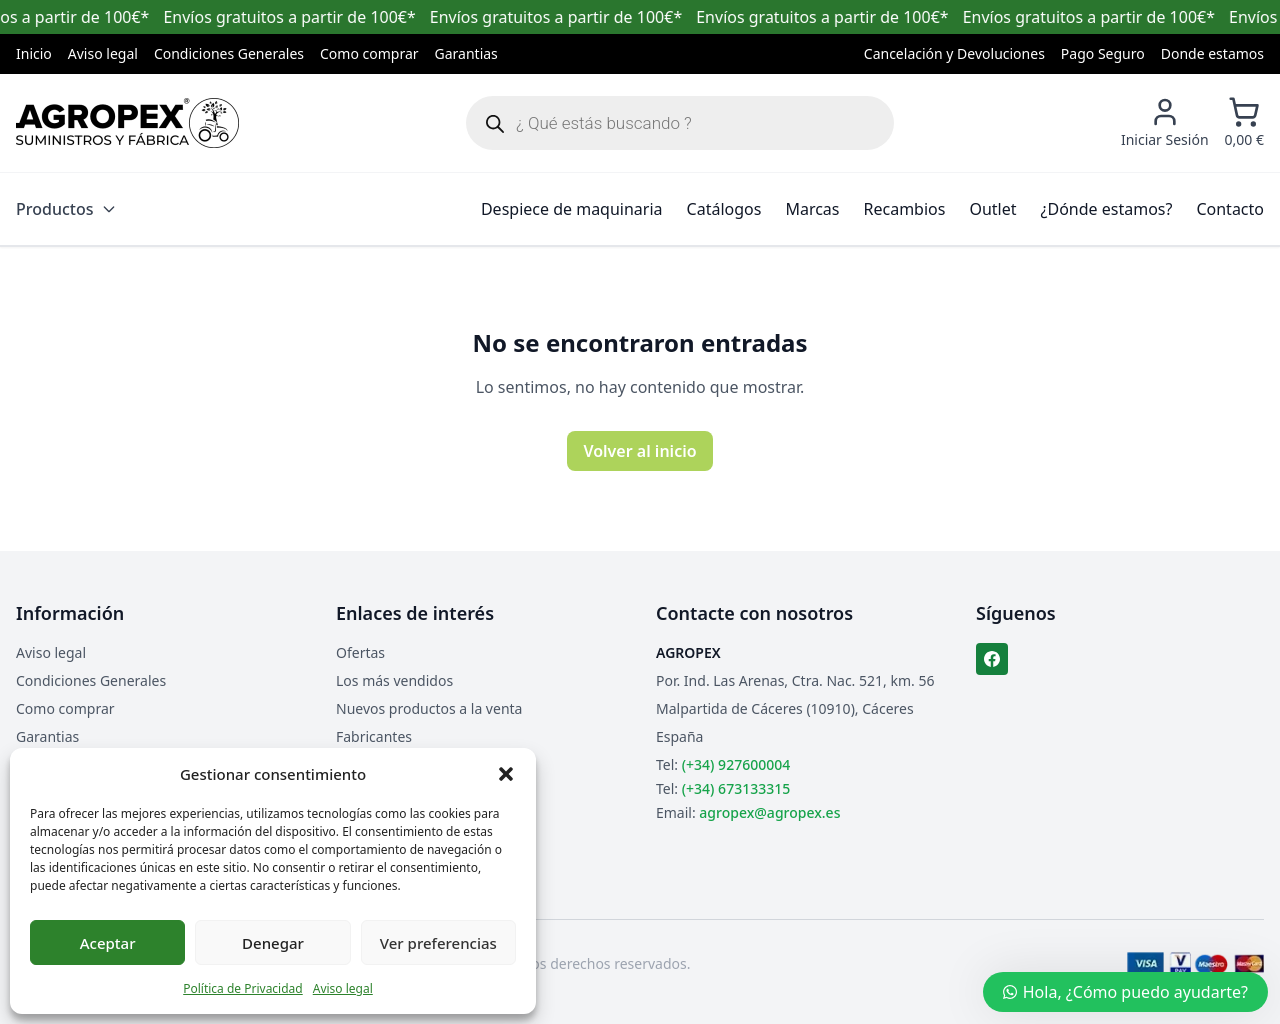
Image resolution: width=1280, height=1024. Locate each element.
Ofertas (360, 652)
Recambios (905, 209)
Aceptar (108, 943)
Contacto (1230, 209)
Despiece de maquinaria (572, 209)
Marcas (812, 209)
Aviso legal (343, 988)
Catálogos (724, 209)
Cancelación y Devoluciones (954, 53)
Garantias (466, 53)
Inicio (34, 53)
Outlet (992, 209)
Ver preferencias (438, 943)
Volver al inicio (639, 451)
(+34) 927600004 (736, 764)
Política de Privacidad (243, 988)
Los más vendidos (394, 680)
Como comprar (369, 53)
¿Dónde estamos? (1107, 209)
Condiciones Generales (229, 53)
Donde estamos (1212, 53)
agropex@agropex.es (769, 812)
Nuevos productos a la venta (429, 708)
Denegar (273, 943)
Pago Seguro (1103, 53)
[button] (506, 774)
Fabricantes (374, 736)
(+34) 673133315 (736, 788)
